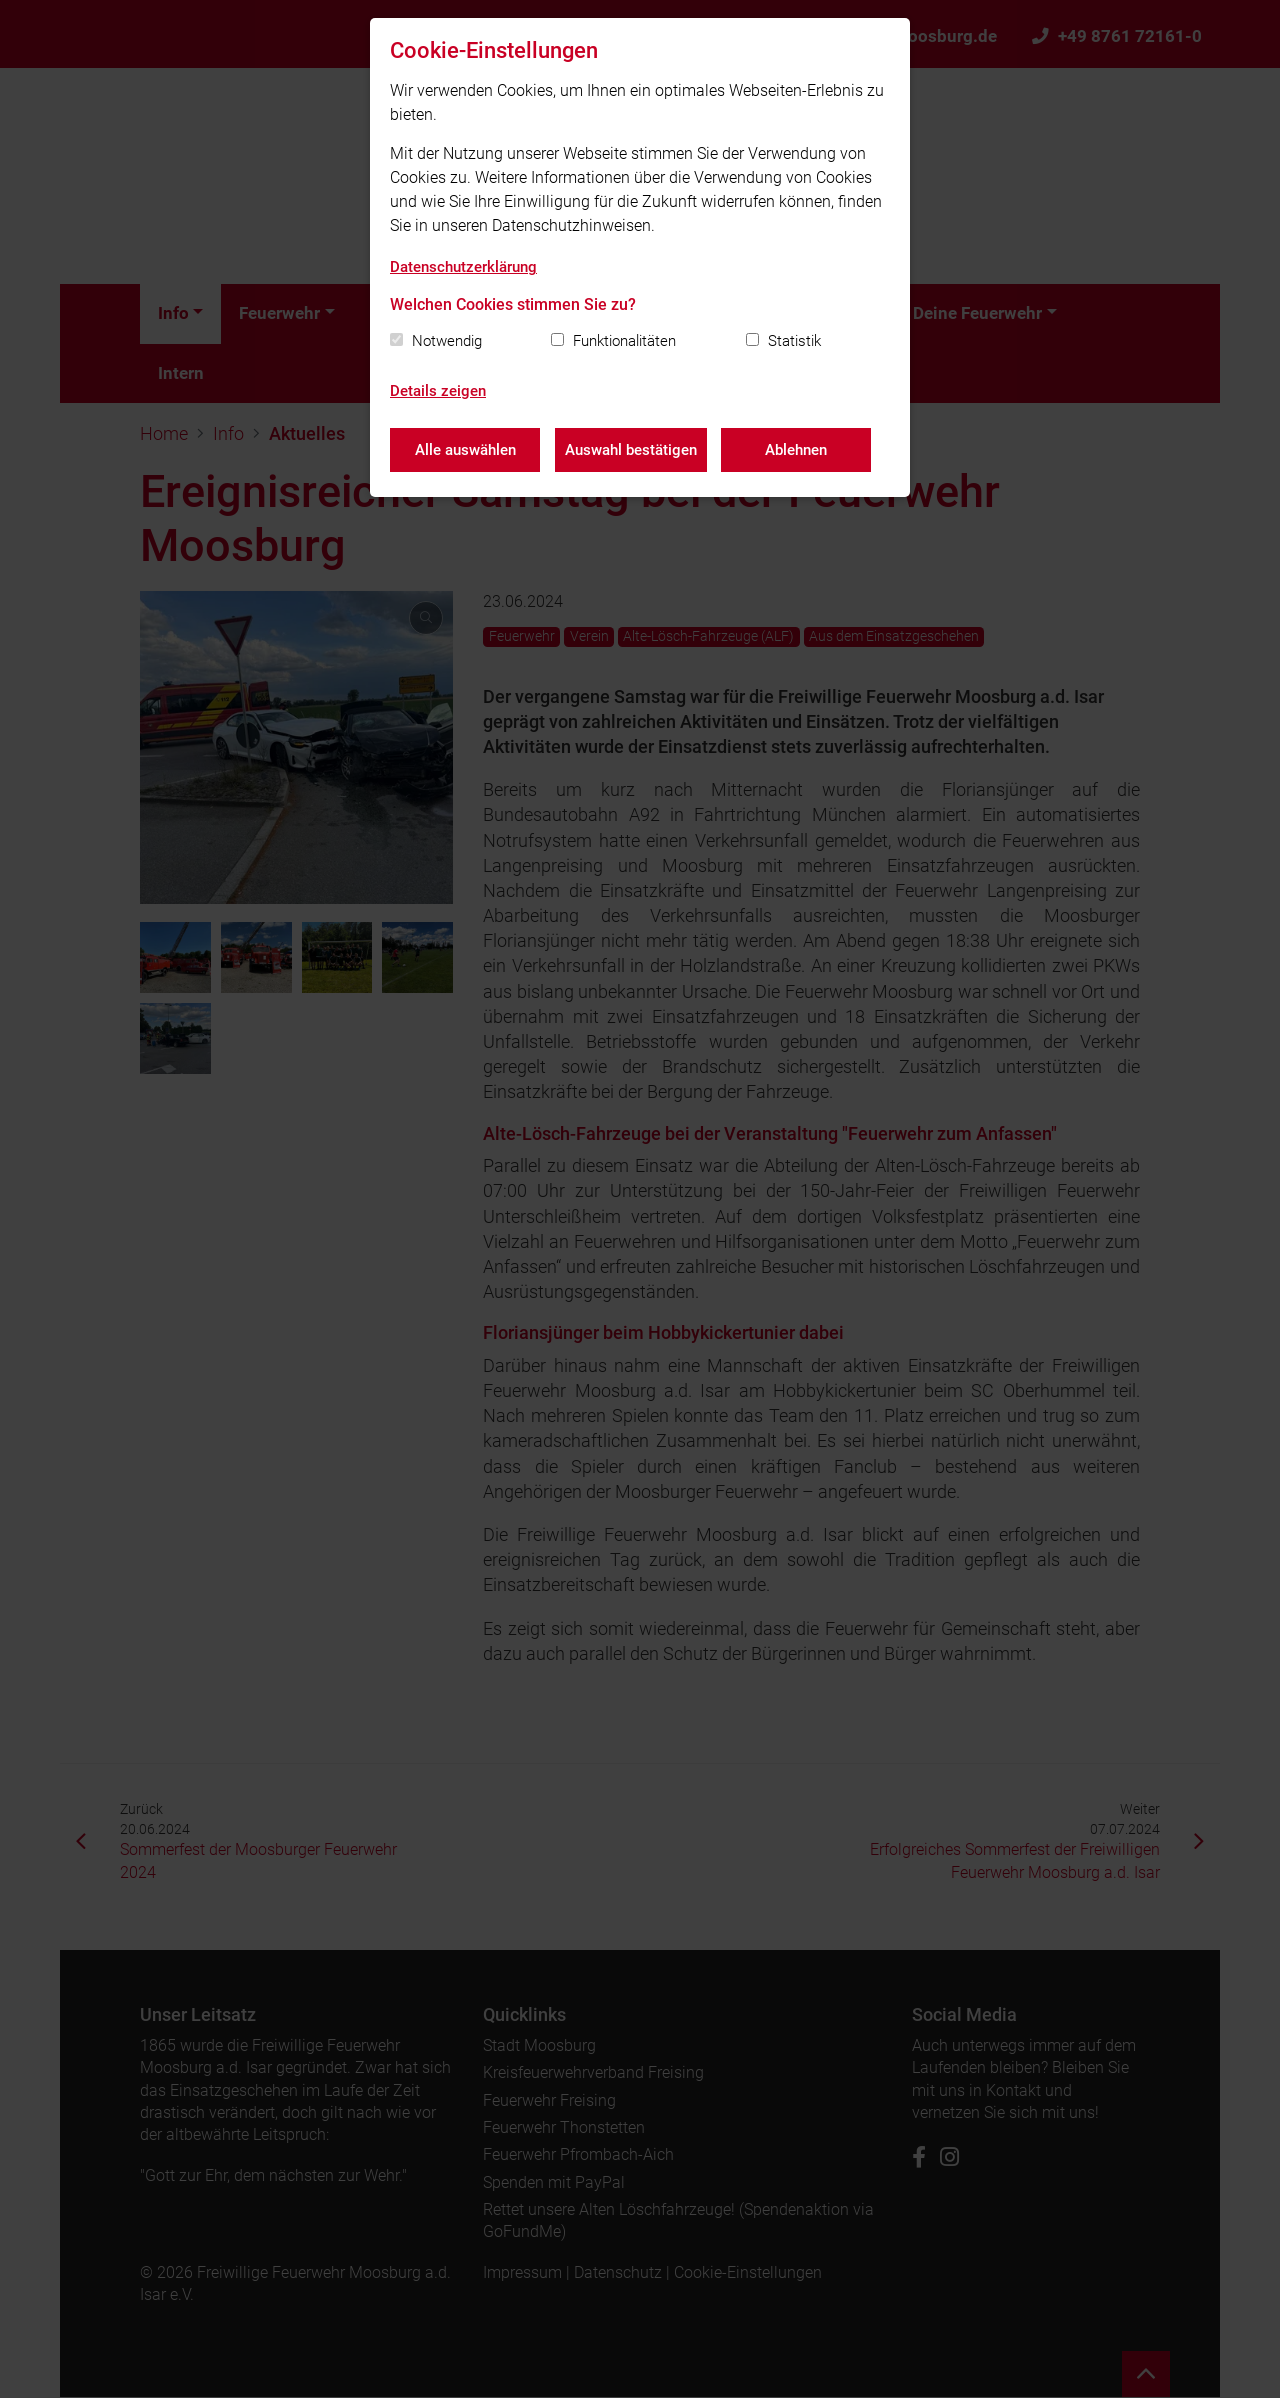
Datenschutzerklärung (463, 267)
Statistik (794, 341)
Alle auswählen (465, 450)
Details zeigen (438, 391)
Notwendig (447, 341)
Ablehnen (797, 450)
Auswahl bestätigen (631, 450)
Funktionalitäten (624, 341)
